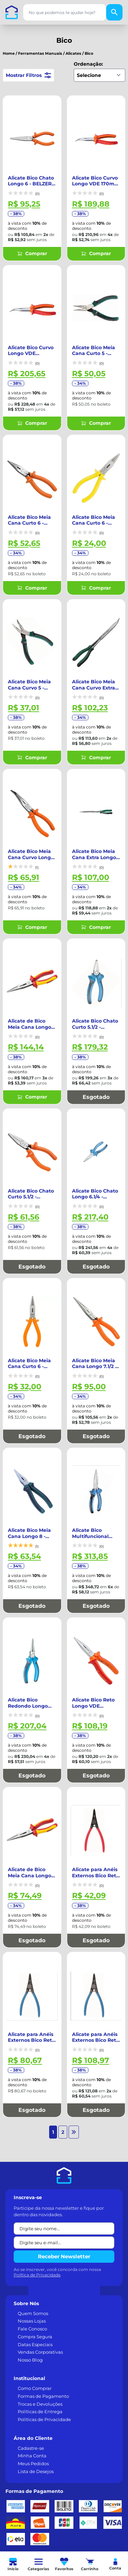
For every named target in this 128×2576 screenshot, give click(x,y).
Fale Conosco (32, 2246)
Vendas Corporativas (40, 2270)
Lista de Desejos (36, 2389)
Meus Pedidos (33, 2381)
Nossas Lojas (32, 2239)
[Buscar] (114, 12)
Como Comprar (35, 2306)
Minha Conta (32, 2373)
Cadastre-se (31, 2366)
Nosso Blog (30, 2278)
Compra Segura (35, 2254)
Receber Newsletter (64, 2174)
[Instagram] (48, 2490)
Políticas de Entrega (40, 2329)
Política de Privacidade (37, 2192)
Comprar (32, 247)
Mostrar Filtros (28, 75)
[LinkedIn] (30, 2490)
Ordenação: (88, 64)
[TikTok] (65, 2490)
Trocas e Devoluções (40, 2322)
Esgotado (96, 1056)
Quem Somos (33, 2231)
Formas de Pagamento (43, 2314)
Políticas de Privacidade (44, 2337)
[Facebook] (12, 2490)
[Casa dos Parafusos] (11, 12)
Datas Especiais (35, 2262)
